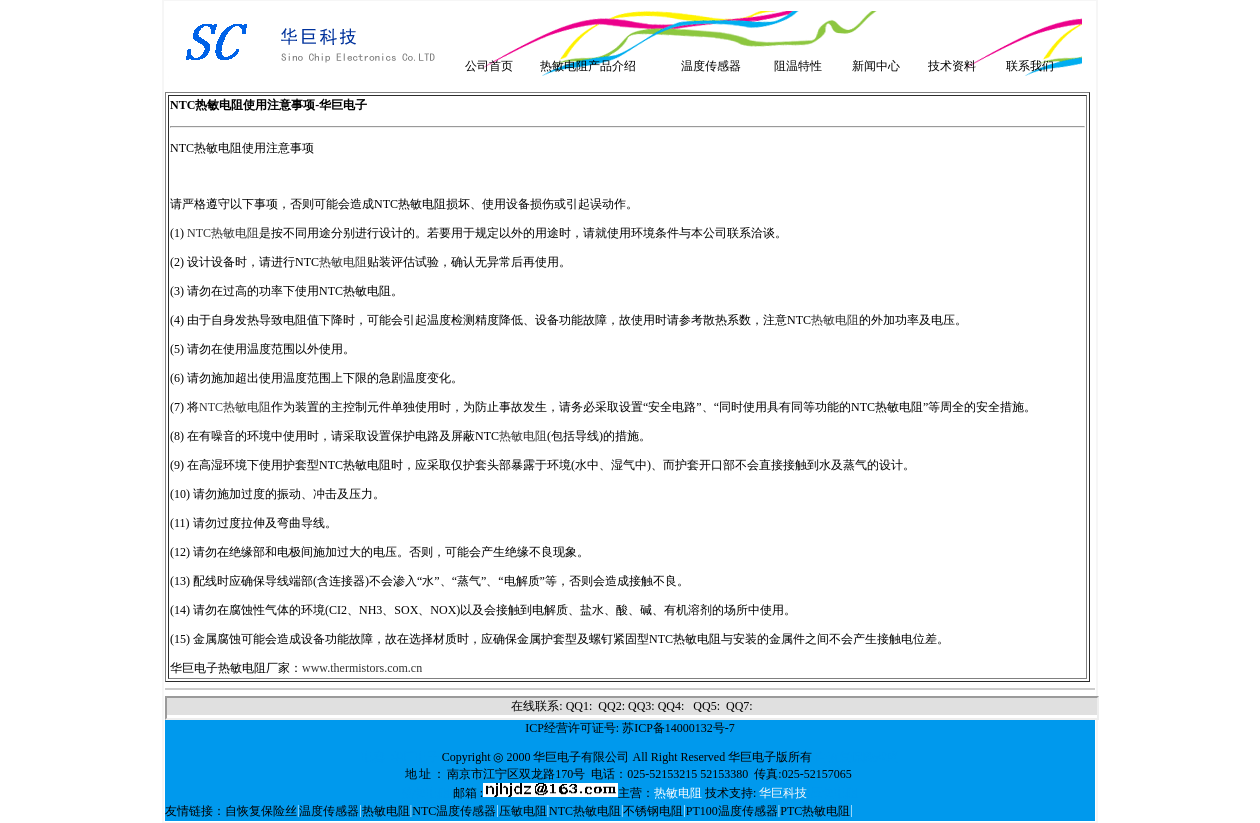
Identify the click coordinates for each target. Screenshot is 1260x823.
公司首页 (489, 66)
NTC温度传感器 (454, 811)
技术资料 (952, 66)
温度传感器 (711, 66)
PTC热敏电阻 (815, 811)
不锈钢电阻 (653, 811)
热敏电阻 (343, 262)
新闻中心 (876, 66)
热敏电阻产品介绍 (588, 66)
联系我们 (1030, 66)
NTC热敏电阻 (223, 233)
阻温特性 (798, 66)
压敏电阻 (523, 811)
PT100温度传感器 (732, 811)
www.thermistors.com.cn (362, 668)
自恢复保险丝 (261, 811)
